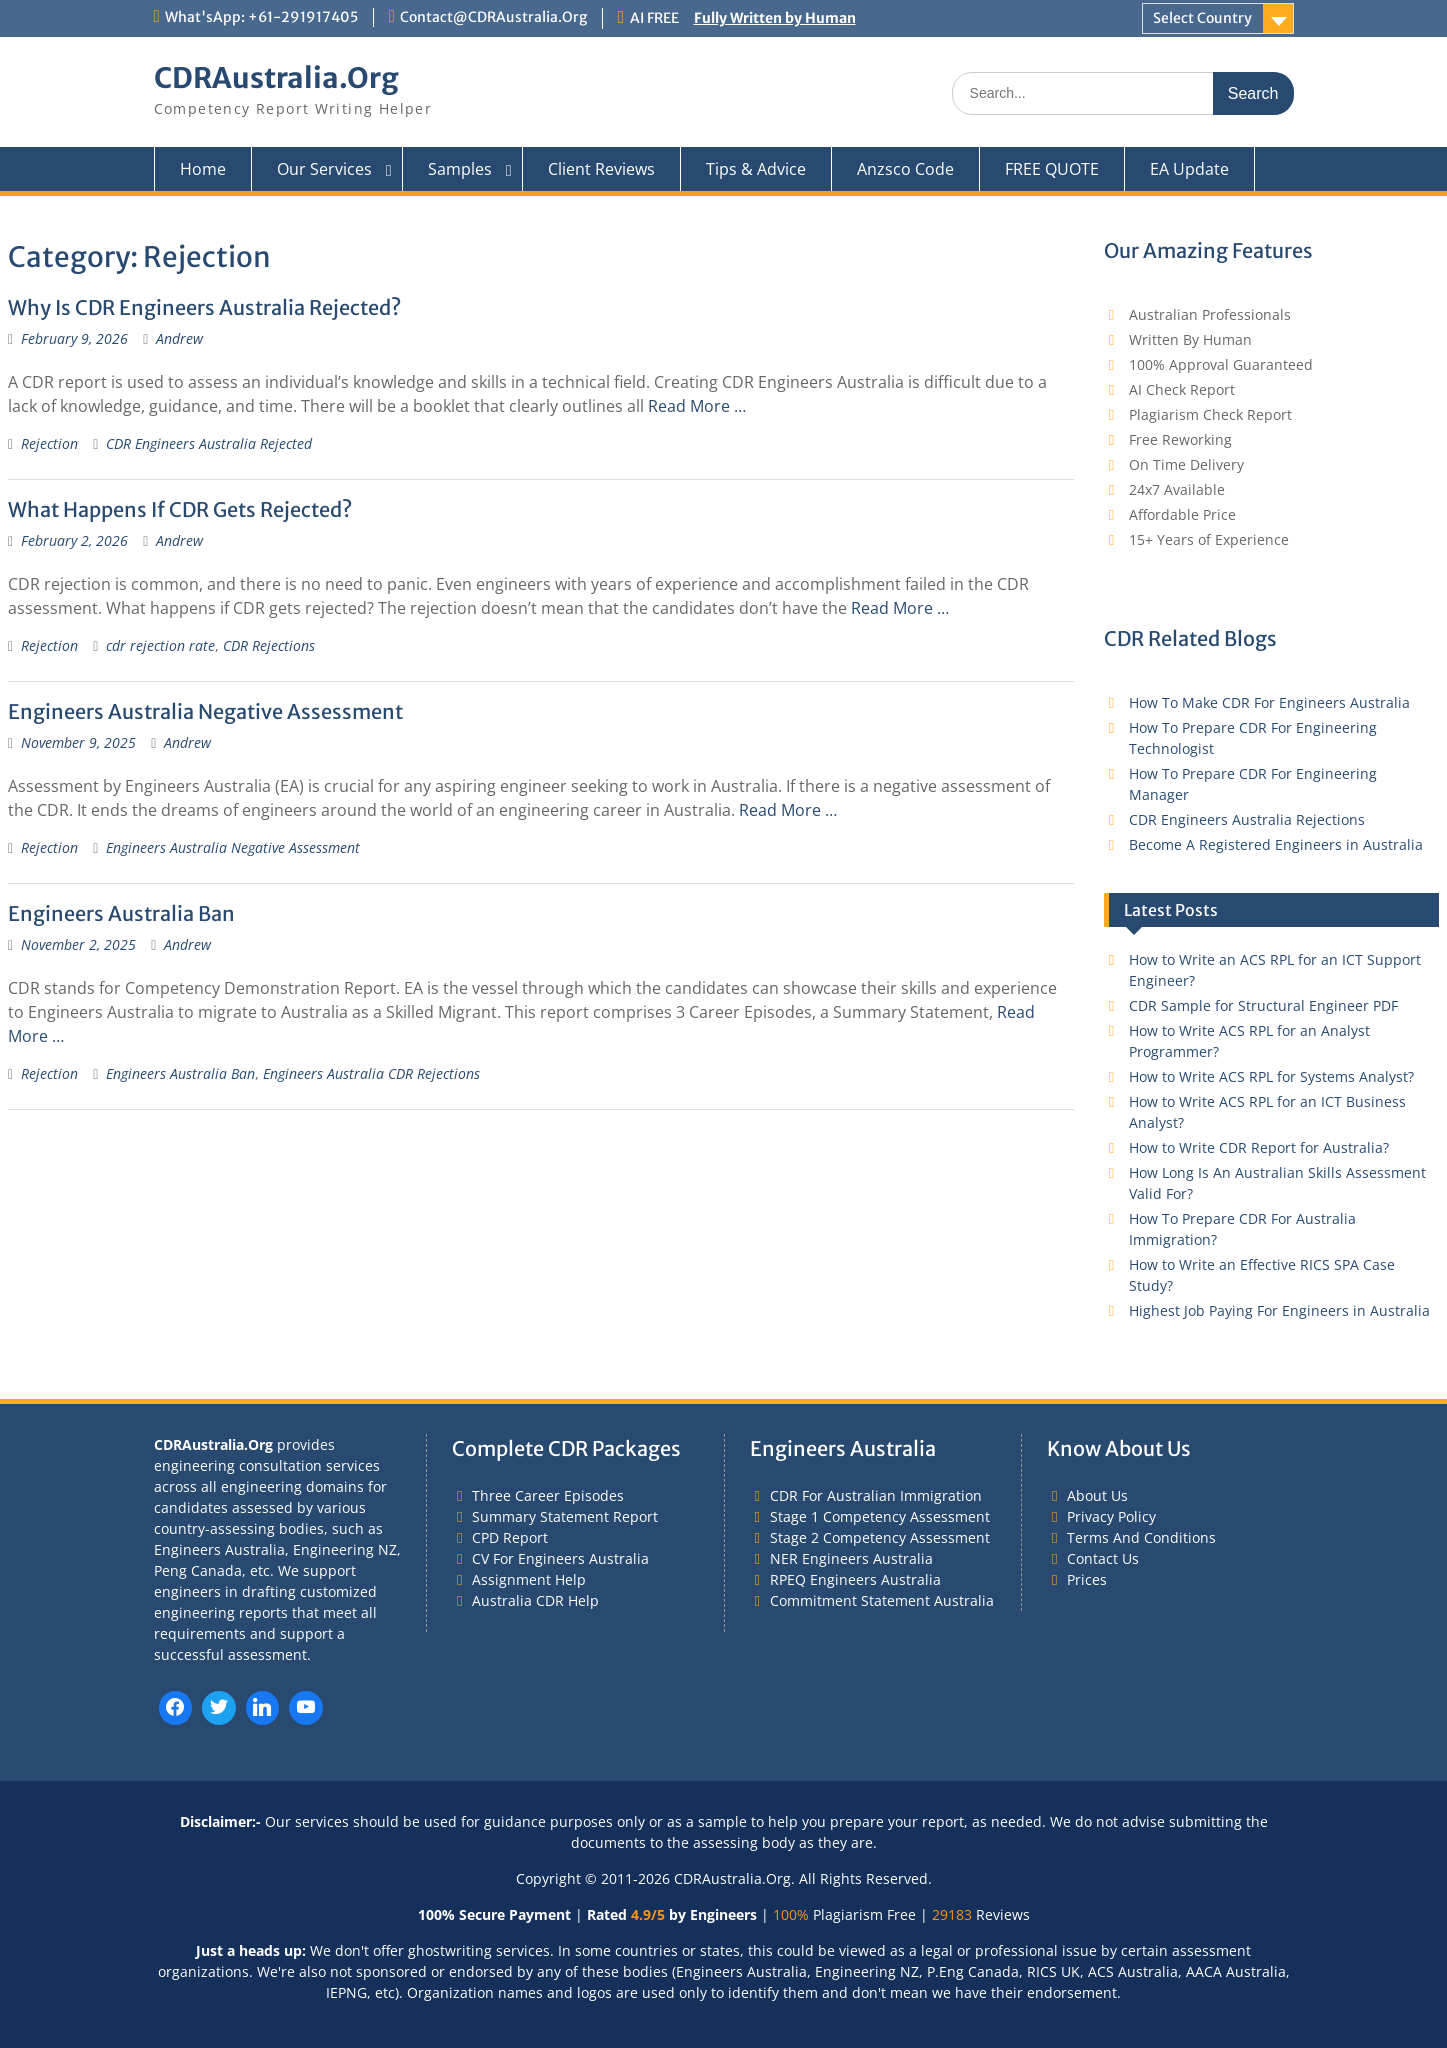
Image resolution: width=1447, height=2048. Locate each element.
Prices (1087, 1579)
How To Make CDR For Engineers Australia (1269, 702)
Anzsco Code (905, 169)
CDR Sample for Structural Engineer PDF (1263, 1005)
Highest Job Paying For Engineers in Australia (1279, 1310)
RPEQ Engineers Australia (855, 1579)
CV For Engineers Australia (560, 1558)
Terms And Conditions (1141, 1537)
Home (203, 169)
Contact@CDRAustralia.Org (493, 17)
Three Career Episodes (548, 1495)
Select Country (1202, 18)
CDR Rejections (269, 645)
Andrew (179, 338)
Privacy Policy (1111, 1516)
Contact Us (1103, 1558)
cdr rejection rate (160, 645)
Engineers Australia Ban (121, 913)
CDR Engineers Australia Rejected (209, 443)
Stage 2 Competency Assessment (880, 1537)
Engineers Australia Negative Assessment (205, 711)
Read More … (697, 406)
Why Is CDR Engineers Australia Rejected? (204, 307)
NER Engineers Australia (851, 1558)
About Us (1097, 1495)
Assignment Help (529, 1579)
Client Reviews (601, 169)
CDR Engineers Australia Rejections (1247, 819)
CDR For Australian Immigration (876, 1495)
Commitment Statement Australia (882, 1600)
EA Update (1189, 169)
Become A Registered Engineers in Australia (1276, 844)
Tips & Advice (756, 169)
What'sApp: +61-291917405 (261, 17)
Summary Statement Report (565, 1516)
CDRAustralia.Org (276, 78)
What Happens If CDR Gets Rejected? (180, 509)
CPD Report (510, 1537)
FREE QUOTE (1052, 169)
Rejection (49, 443)
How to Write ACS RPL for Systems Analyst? (1271, 1076)
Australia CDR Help (535, 1600)
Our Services (324, 169)
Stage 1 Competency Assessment (880, 1516)
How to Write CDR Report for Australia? (1259, 1147)
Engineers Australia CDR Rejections (371, 1073)
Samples (460, 169)
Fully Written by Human (775, 18)
